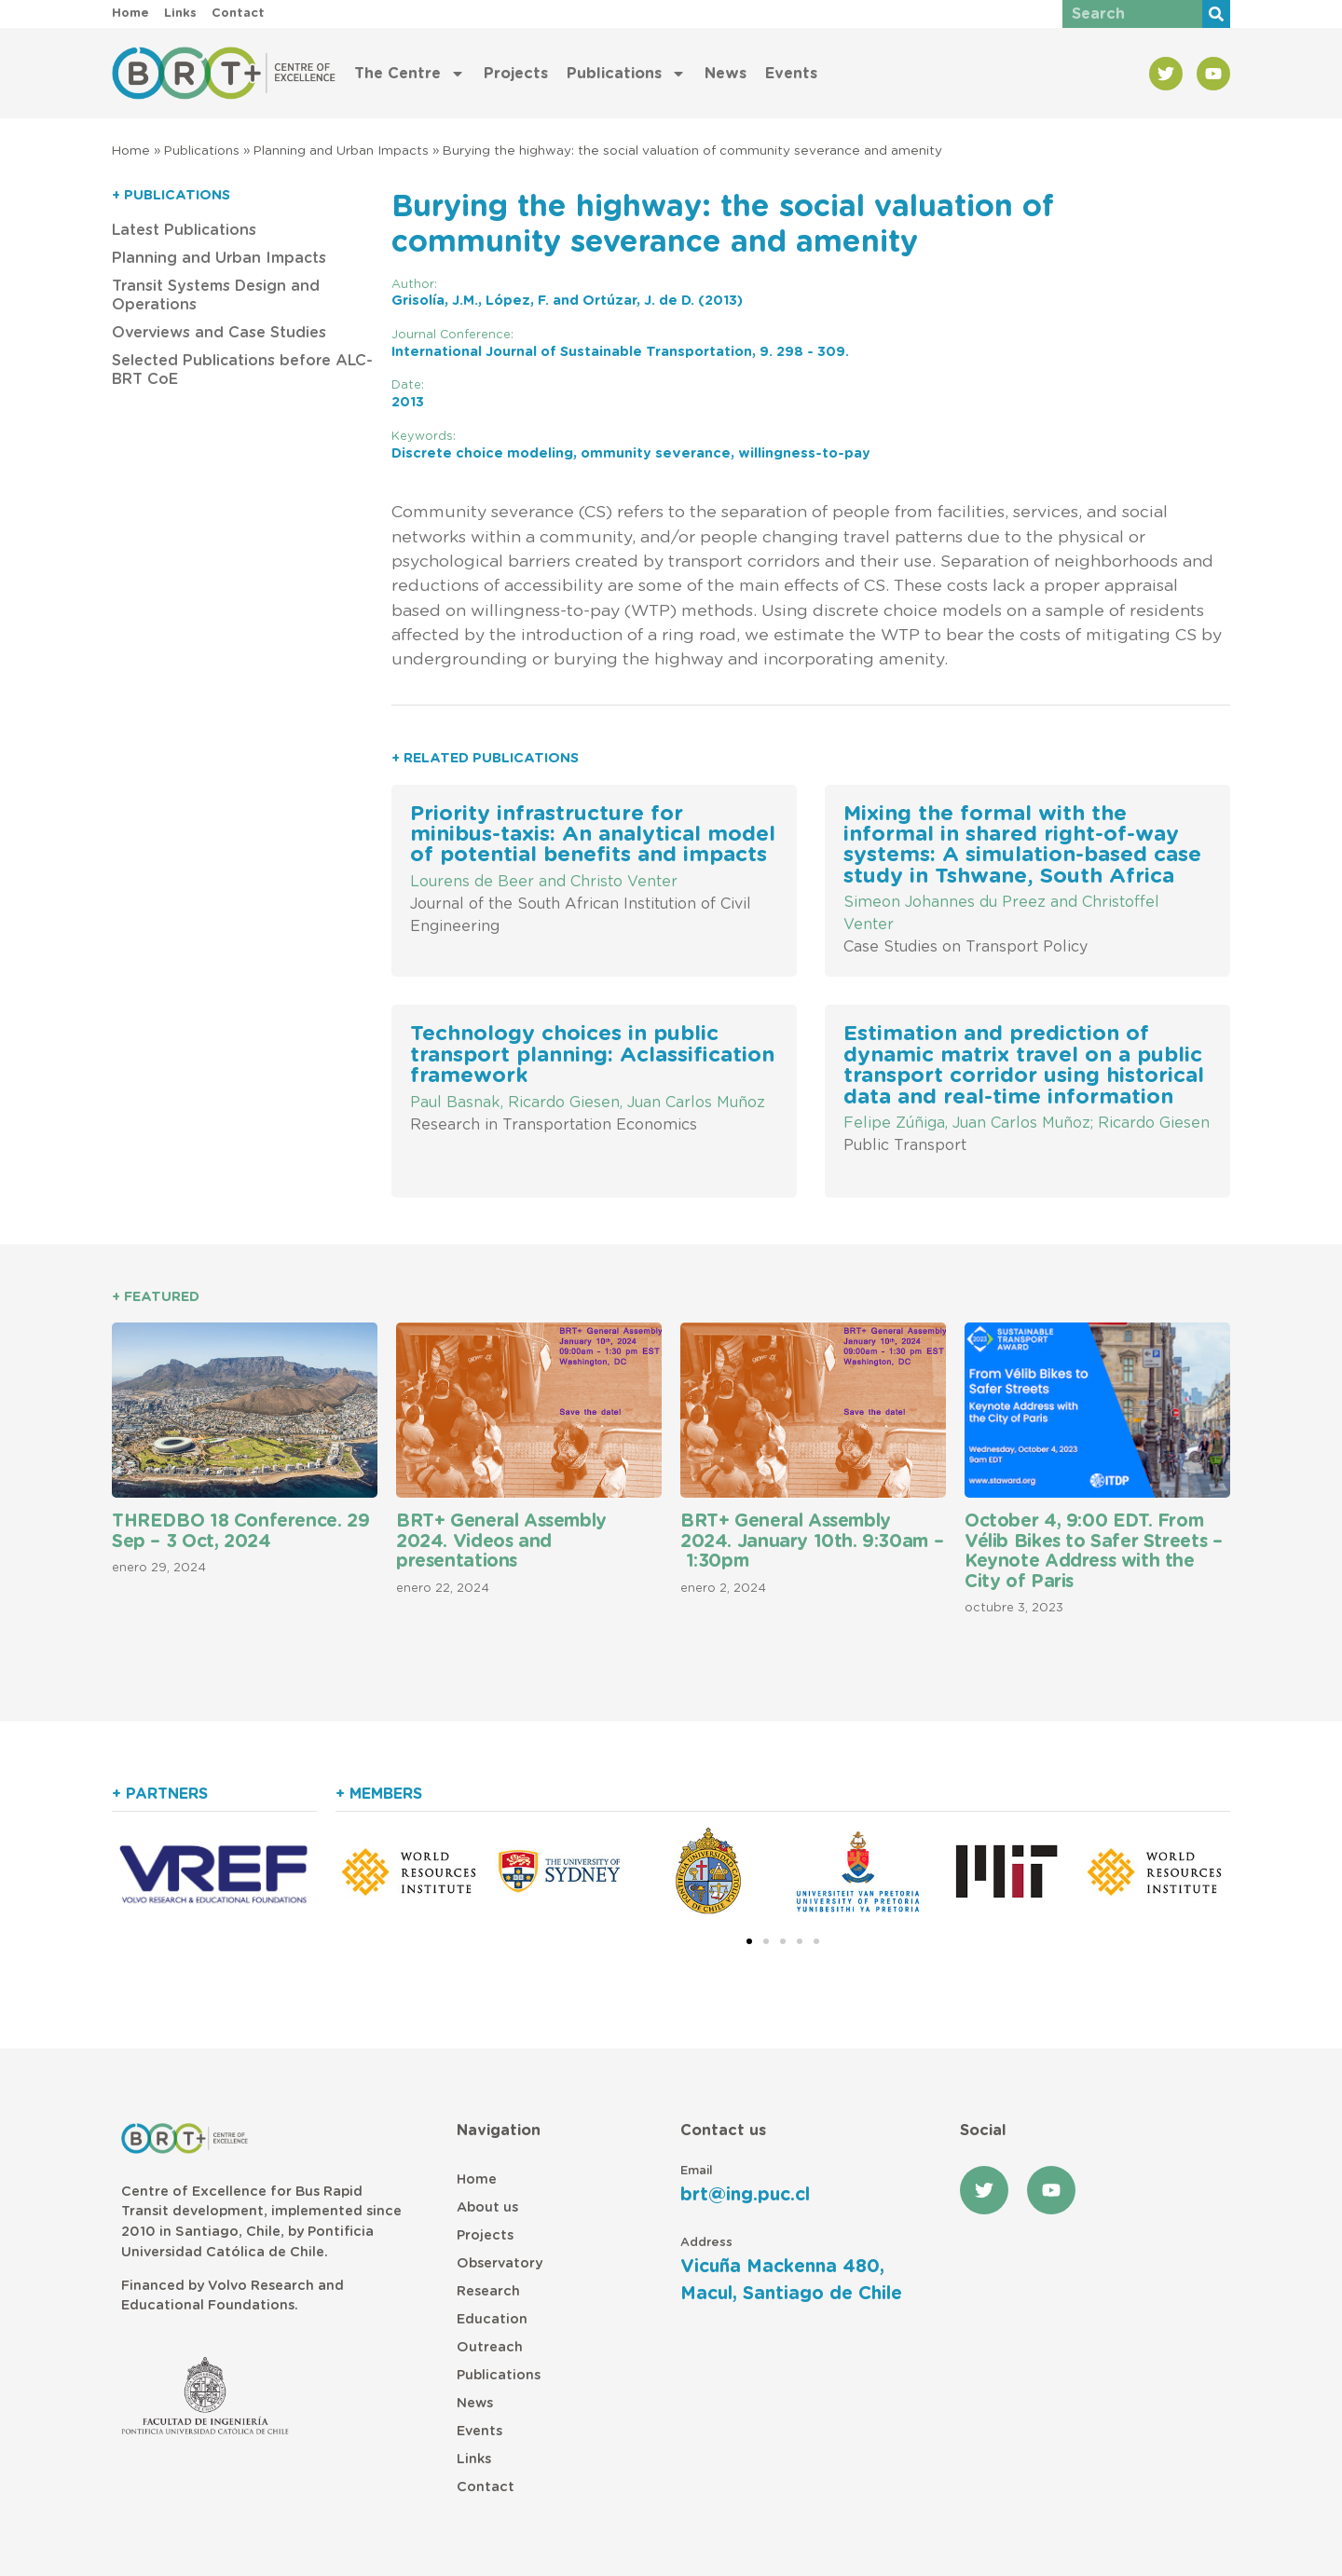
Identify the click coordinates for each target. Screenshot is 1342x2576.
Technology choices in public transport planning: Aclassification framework (592, 1054)
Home (131, 151)
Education (492, 2319)
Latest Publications (184, 230)
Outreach (490, 2347)
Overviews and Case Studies (219, 332)
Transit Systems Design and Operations (216, 295)
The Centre (409, 74)
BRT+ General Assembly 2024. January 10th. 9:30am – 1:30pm (811, 1541)
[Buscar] (1216, 14)
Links (474, 2459)
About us (487, 2207)
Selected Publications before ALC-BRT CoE (242, 370)
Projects (516, 73)
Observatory (499, 2263)
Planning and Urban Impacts (341, 151)
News (725, 73)
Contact (485, 2487)
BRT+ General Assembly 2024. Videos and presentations (501, 1541)
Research (488, 2291)
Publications (626, 74)
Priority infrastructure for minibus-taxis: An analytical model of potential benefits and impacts (592, 834)
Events (791, 73)
